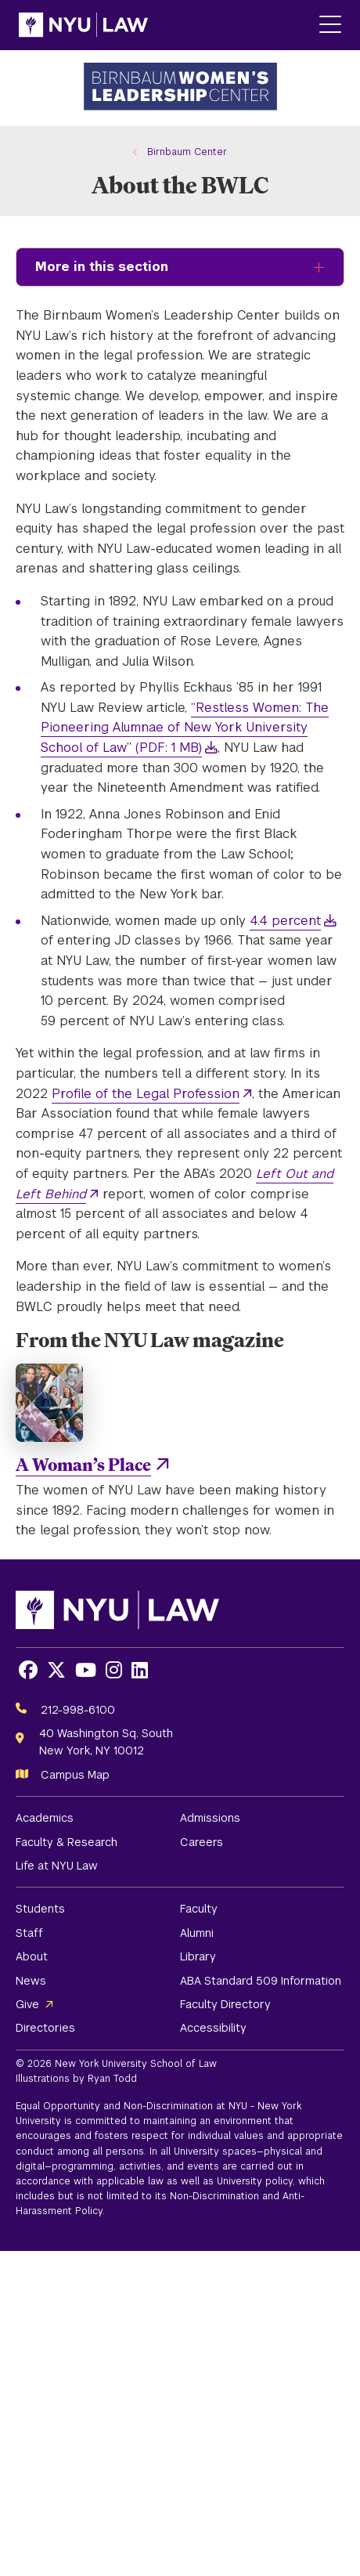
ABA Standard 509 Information (260, 1981)
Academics (45, 1818)
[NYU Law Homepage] (83, 25)
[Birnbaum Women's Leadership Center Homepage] (180, 88)
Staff (29, 1933)
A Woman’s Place (83, 1464)
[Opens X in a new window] (56, 1670)
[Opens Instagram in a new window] (114, 1670)
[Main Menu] (330, 25)
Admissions (210, 1818)
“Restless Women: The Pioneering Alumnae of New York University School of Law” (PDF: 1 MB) (185, 727)
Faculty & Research (66, 1842)
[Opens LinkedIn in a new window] (139, 1670)
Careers (201, 1842)
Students (40, 1909)
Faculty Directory (225, 2004)
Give (27, 2004)
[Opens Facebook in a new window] (28, 1670)
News (31, 1981)
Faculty (199, 1909)
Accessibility (213, 2028)
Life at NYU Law (57, 1866)
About (32, 1956)
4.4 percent (285, 920)
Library (198, 1956)
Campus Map (75, 1775)
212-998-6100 (78, 1710)
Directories (45, 2028)
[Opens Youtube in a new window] (85, 1670)
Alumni (197, 1933)
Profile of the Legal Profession (145, 1094)
